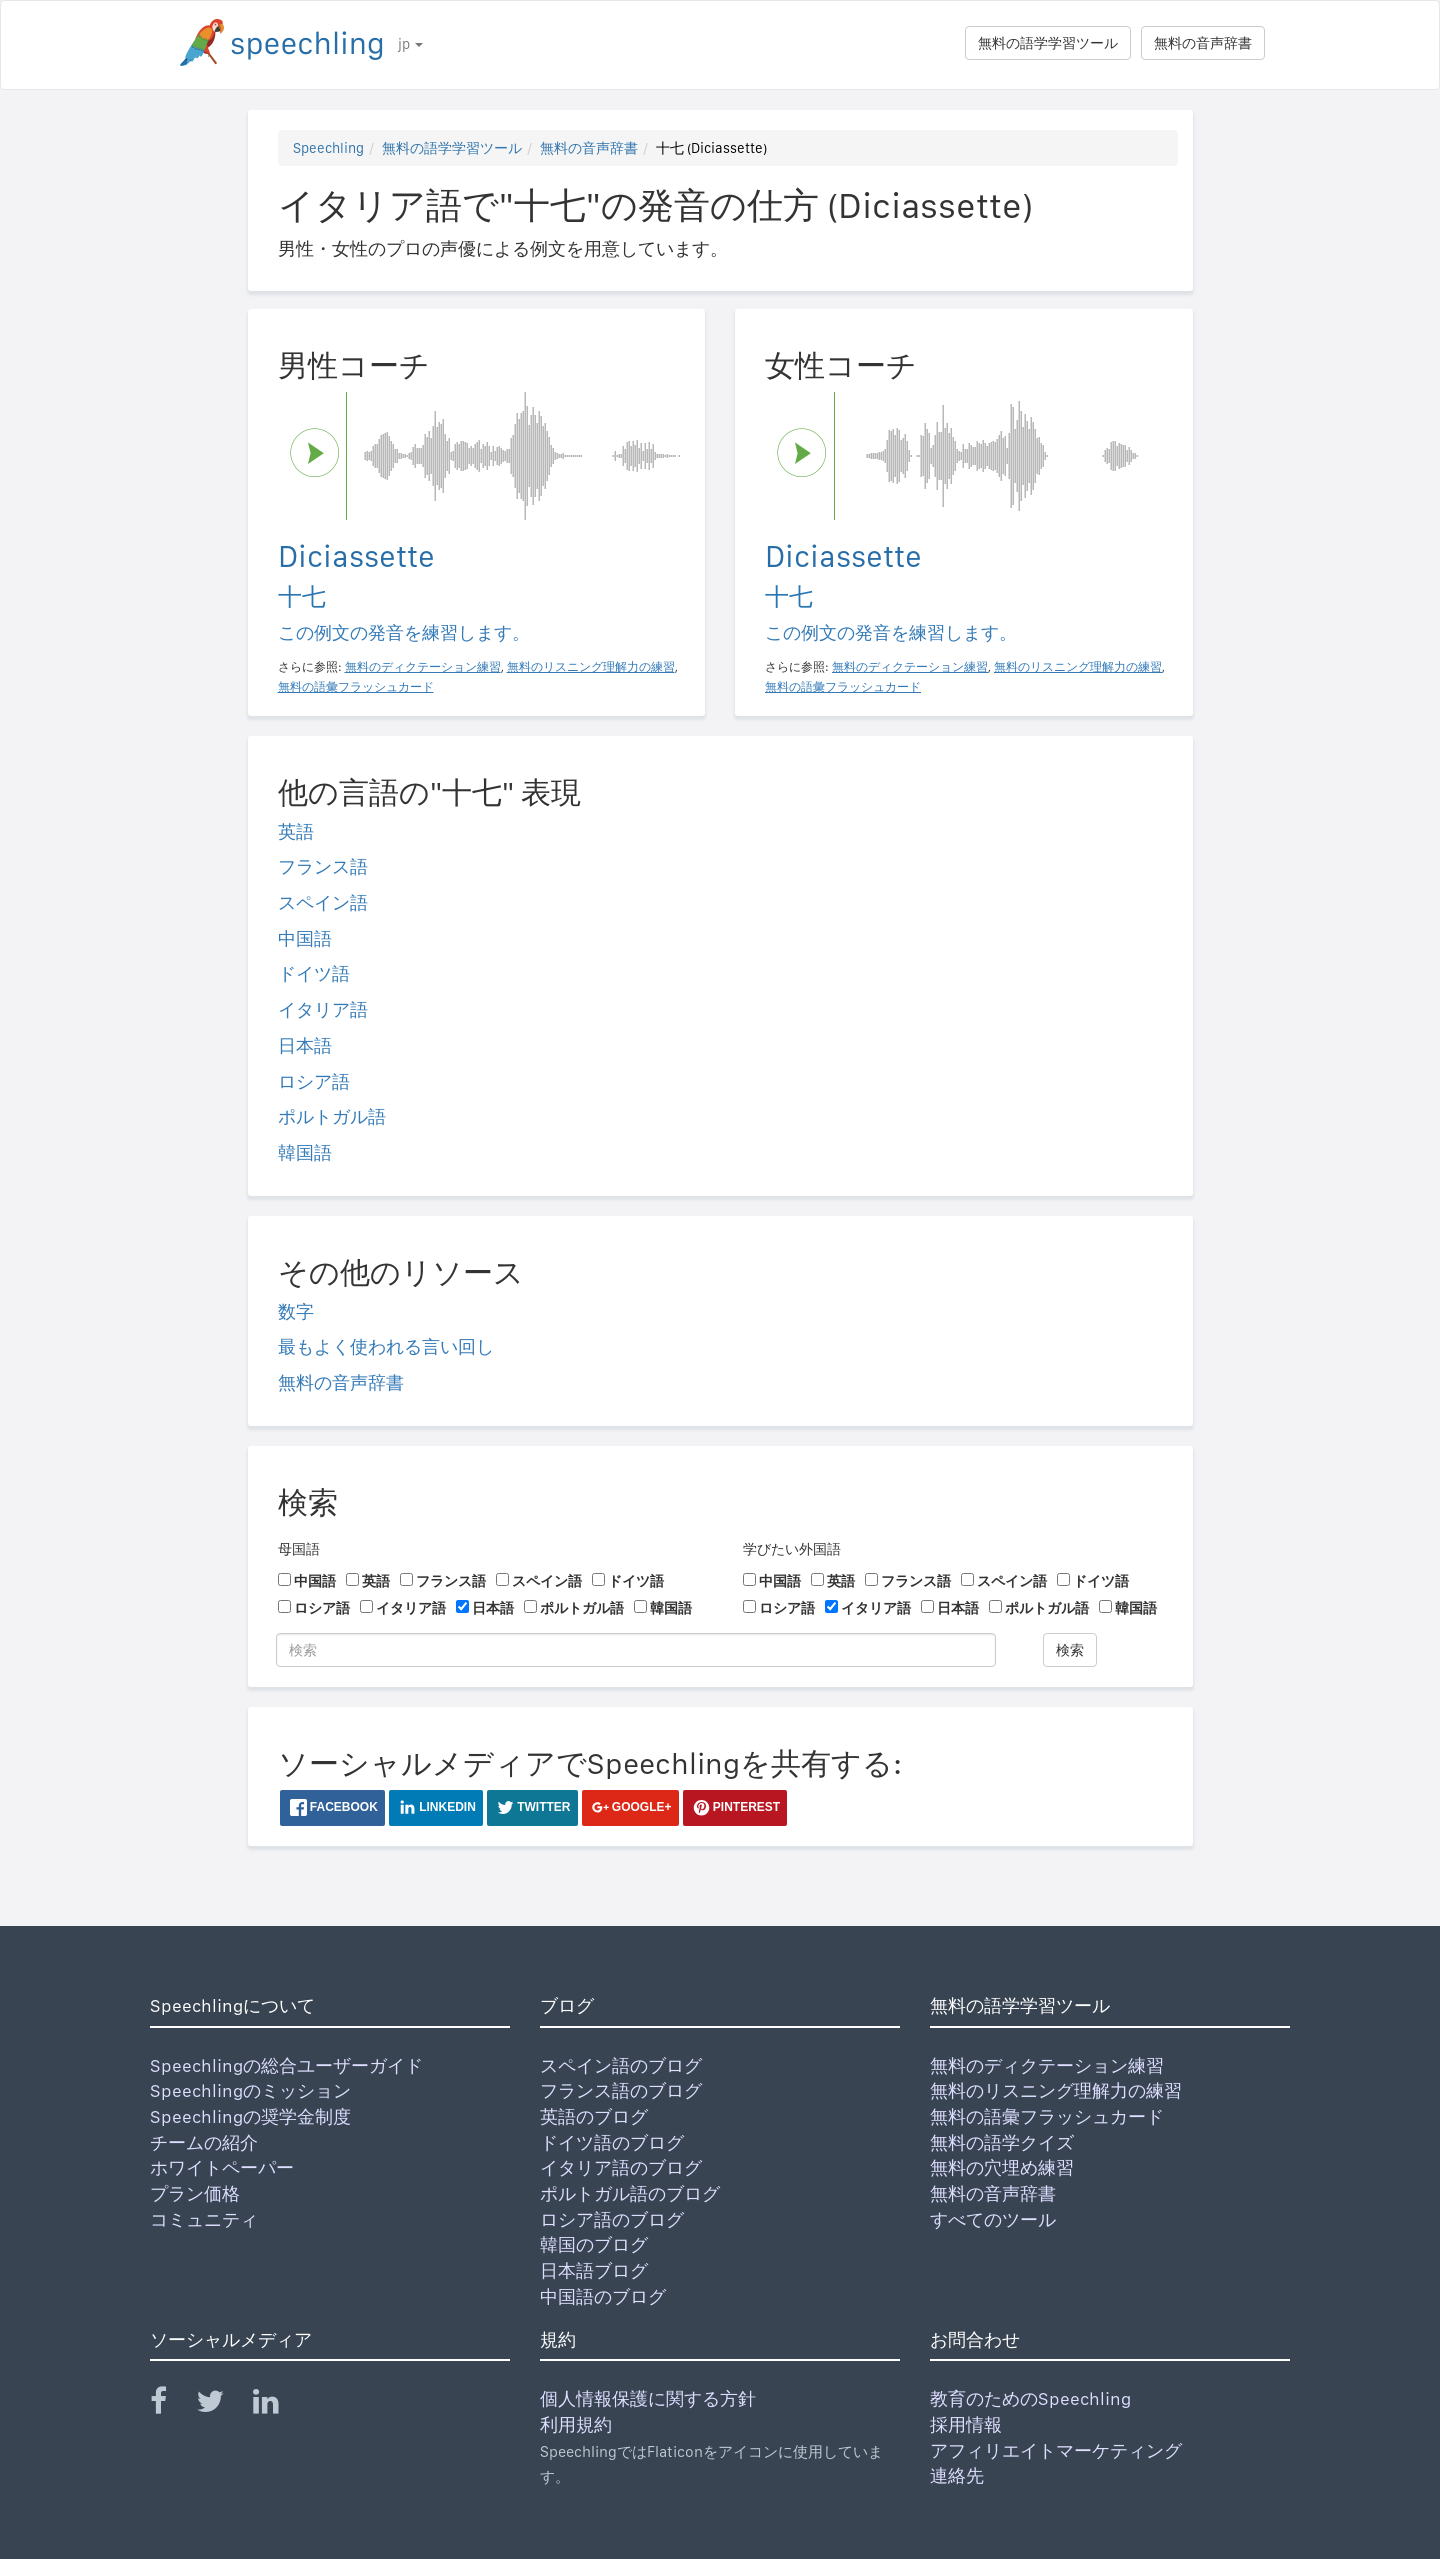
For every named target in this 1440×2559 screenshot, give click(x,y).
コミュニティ (204, 2219)
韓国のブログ (594, 2244)
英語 (296, 831)
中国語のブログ (603, 2296)
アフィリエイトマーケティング (1056, 2450)
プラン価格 (195, 2193)
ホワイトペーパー (222, 2167)
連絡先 (957, 2475)
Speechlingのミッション (250, 2090)
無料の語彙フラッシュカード (1047, 2116)
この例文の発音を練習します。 (404, 632)
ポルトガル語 (332, 1116)
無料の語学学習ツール (1048, 43)
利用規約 (576, 2424)
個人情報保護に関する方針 (648, 2398)
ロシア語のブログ (612, 2219)
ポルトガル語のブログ (630, 2193)
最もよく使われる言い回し (386, 1346)
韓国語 (305, 1152)
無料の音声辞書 (1203, 43)
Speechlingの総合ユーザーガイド (286, 2065)
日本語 (305, 1045)
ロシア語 (314, 1081)
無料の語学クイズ (1002, 2142)
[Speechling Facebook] (171, 2405)
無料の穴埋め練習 (1002, 2167)
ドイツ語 (314, 973)
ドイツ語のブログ (612, 2142)
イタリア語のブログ (621, 2167)
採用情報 (966, 2424)
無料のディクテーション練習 (1047, 2065)
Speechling (328, 148)
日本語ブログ (594, 2270)
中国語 (305, 938)
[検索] (636, 1650)
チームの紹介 (204, 2142)
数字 (296, 1311)
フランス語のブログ (621, 2090)
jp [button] (410, 44)
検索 (1070, 1650)
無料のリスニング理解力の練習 (1056, 2090)
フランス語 (323, 866)
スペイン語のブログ (621, 2065)
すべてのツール (993, 2219)
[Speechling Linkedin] (278, 2405)
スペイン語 (323, 902)
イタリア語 (323, 1009)
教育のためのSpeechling (1030, 2398)
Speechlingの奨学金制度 (250, 2116)
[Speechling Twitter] (222, 2405)
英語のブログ (594, 2116)
